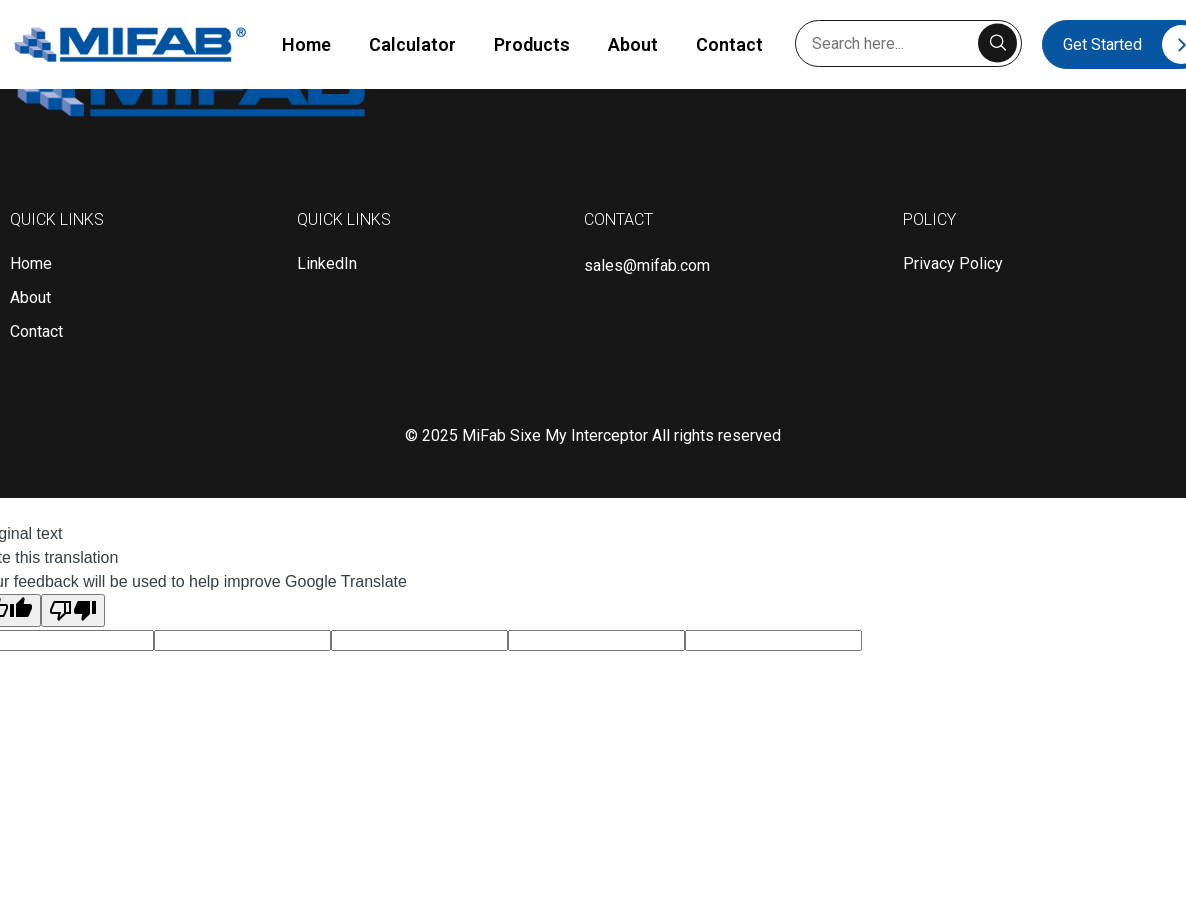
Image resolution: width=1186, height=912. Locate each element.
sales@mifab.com (647, 265)
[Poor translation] (73, 610)
